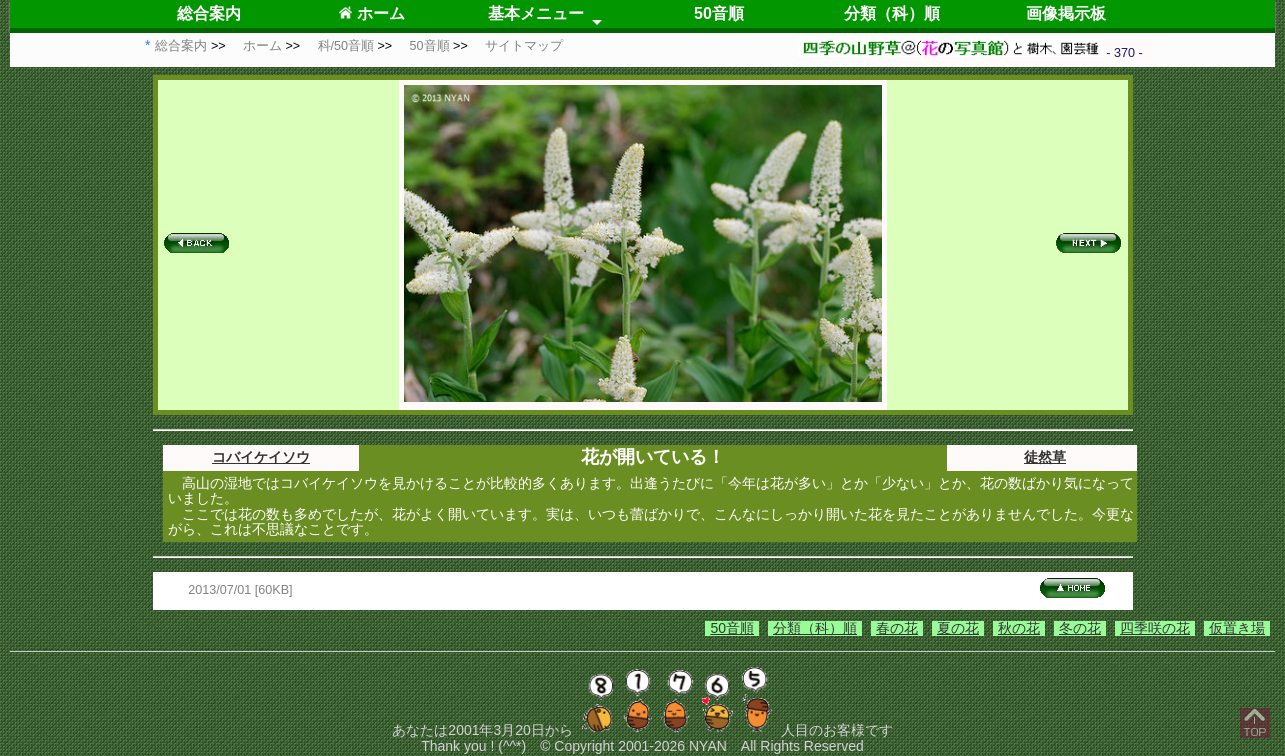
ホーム (371, 13)
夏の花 (958, 628)
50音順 (719, 13)
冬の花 (1080, 628)
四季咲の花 (1155, 628)
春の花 (897, 628)
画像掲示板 (1066, 13)
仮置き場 (1237, 628)
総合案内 (209, 13)
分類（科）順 (892, 13)
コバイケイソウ (261, 457)
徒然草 (1045, 457)
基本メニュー (536, 13)
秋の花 (1019, 628)
